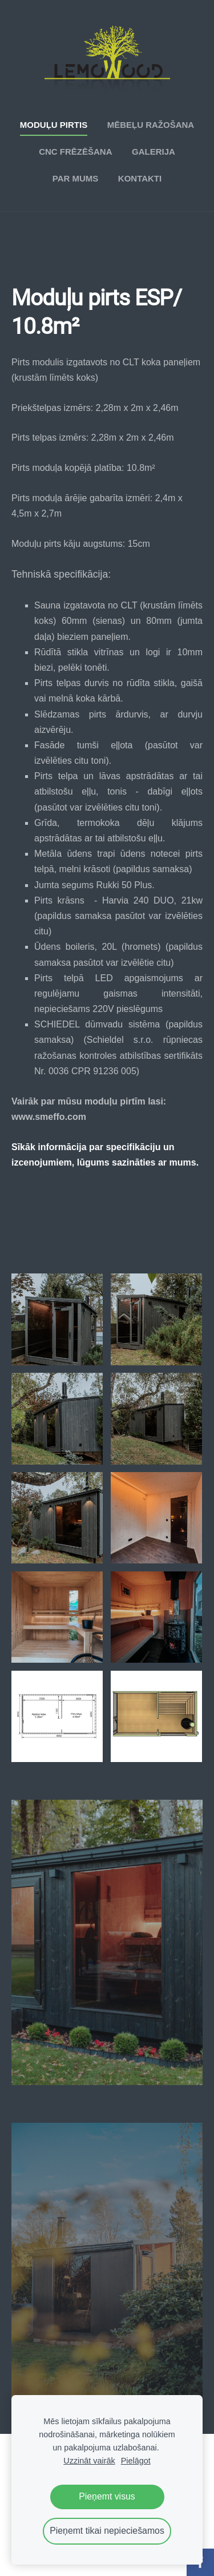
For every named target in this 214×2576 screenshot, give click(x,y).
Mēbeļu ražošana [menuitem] (151, 125)
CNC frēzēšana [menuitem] (75, 151)
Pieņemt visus (107, 2496)
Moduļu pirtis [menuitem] (53, 125)
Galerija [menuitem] (153, 151)
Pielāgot (136, 2460)
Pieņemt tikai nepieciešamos (107, 2530)
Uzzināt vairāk (89, 2460)
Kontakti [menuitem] (139, 178)
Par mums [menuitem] (76, 178)
